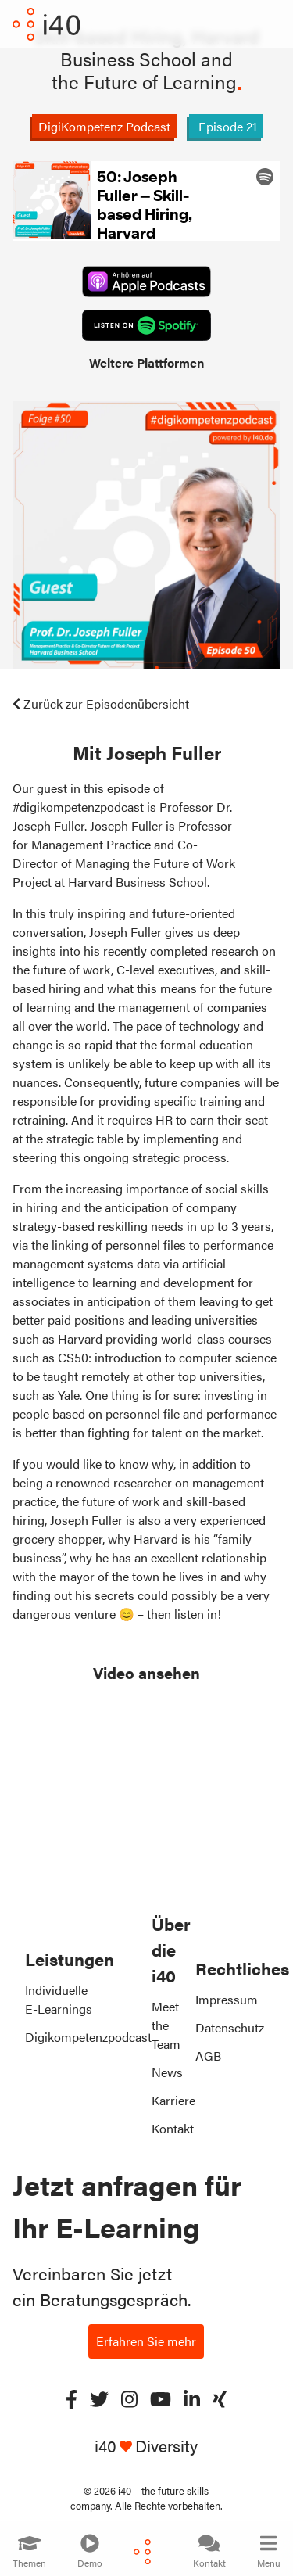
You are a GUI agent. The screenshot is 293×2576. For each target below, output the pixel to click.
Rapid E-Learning (72, 2160)
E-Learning (55, 2185)
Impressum (226, 1999)
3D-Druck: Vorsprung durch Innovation (133, 2469)
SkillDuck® (53, 2135)
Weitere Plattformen (146, 362)
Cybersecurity (63, 2260)
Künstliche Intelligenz (83, 2235)
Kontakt (209, 2552)
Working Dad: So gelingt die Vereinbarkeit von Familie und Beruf (122, 2391)
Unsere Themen (68, 2210)
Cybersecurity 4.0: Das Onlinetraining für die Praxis (101, 2434)
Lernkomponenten (75, 2310)
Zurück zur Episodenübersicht (101, 703)
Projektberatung (69, 2285)
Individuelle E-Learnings (58, 1999)
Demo (89, 2552)
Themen (29, 2552)
